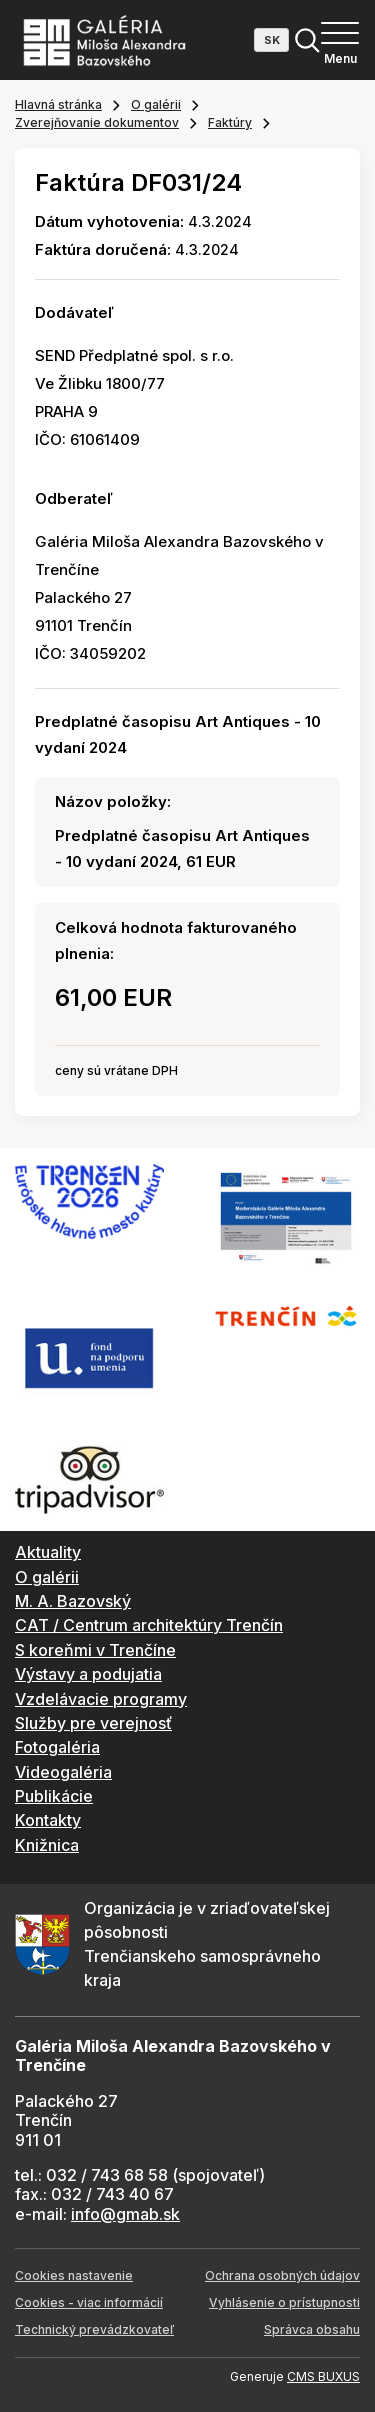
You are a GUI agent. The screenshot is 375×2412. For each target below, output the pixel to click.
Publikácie (54, 1796)
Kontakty (48, 1820)
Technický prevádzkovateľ (94, 2329)
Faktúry (230, 122)
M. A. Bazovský (73, 1601)
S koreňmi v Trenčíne (95, 1650)
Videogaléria (63, 1772)
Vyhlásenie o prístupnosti (284, 2302)
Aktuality (48, 1552)
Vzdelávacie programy (101, 1699)
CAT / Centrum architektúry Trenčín (149, 1625)
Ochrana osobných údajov (282, 2275)
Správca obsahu (312, 2329)
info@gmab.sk (125, 2214)
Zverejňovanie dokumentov (97, 122)
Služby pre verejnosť (93, 1723)
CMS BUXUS (323, 2376)
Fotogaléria (57, 1747)
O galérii (156, 104)
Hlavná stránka (58, 104)
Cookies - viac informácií (89, 2302)
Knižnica (47, 1845)
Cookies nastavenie (74, 2275)
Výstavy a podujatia (88, 1674)
